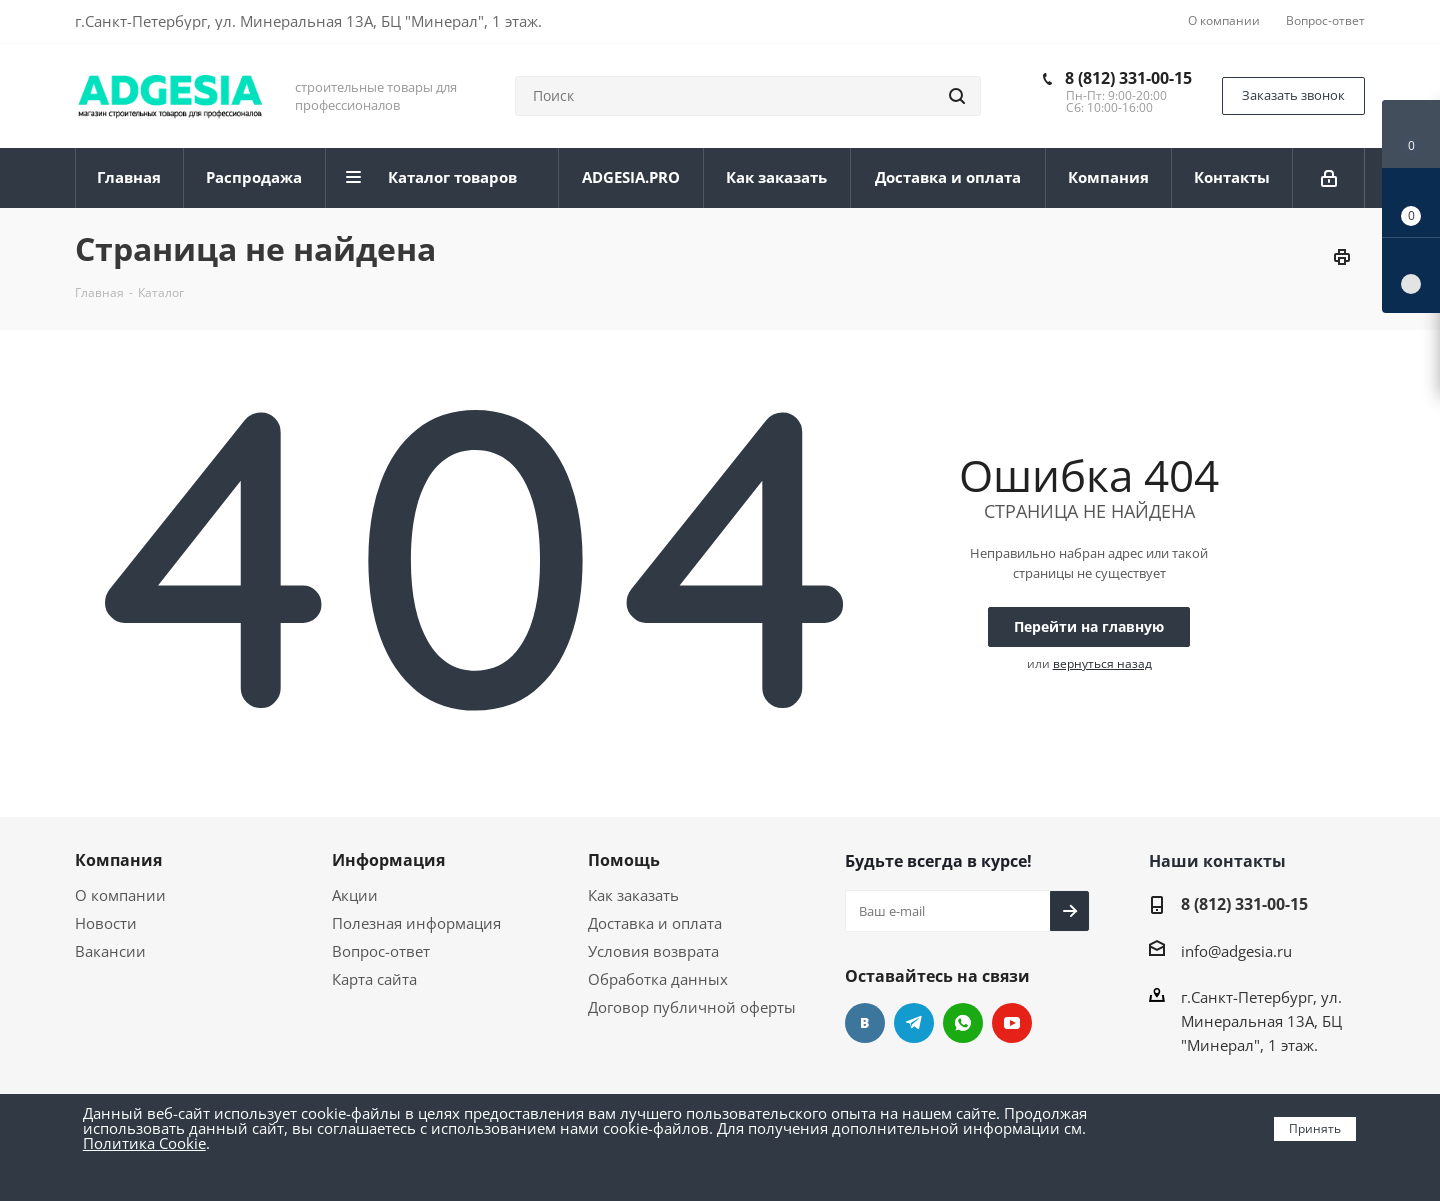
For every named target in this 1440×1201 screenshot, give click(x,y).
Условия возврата (653, 951)
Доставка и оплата (655, 923)
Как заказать (633, 895)
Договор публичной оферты (692, 1007)
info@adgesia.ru (1236, 951)
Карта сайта (374, 979)
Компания (118, 860)
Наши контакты (1217, 861)
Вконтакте (865, 1023)
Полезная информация (416, 923)
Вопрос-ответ (381, 951)
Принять (1315, 1128)
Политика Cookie (144, 1143)
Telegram (914, 1023)
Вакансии (110, 951)
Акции (355, 895)
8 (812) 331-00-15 (1128, 78)
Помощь (624, 860)
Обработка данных (658, 979)
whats (963, 1023)
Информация (388, 860)
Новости (106, 923)
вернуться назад (1102, 663)
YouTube (1012, 1023)
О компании (120, 895)
